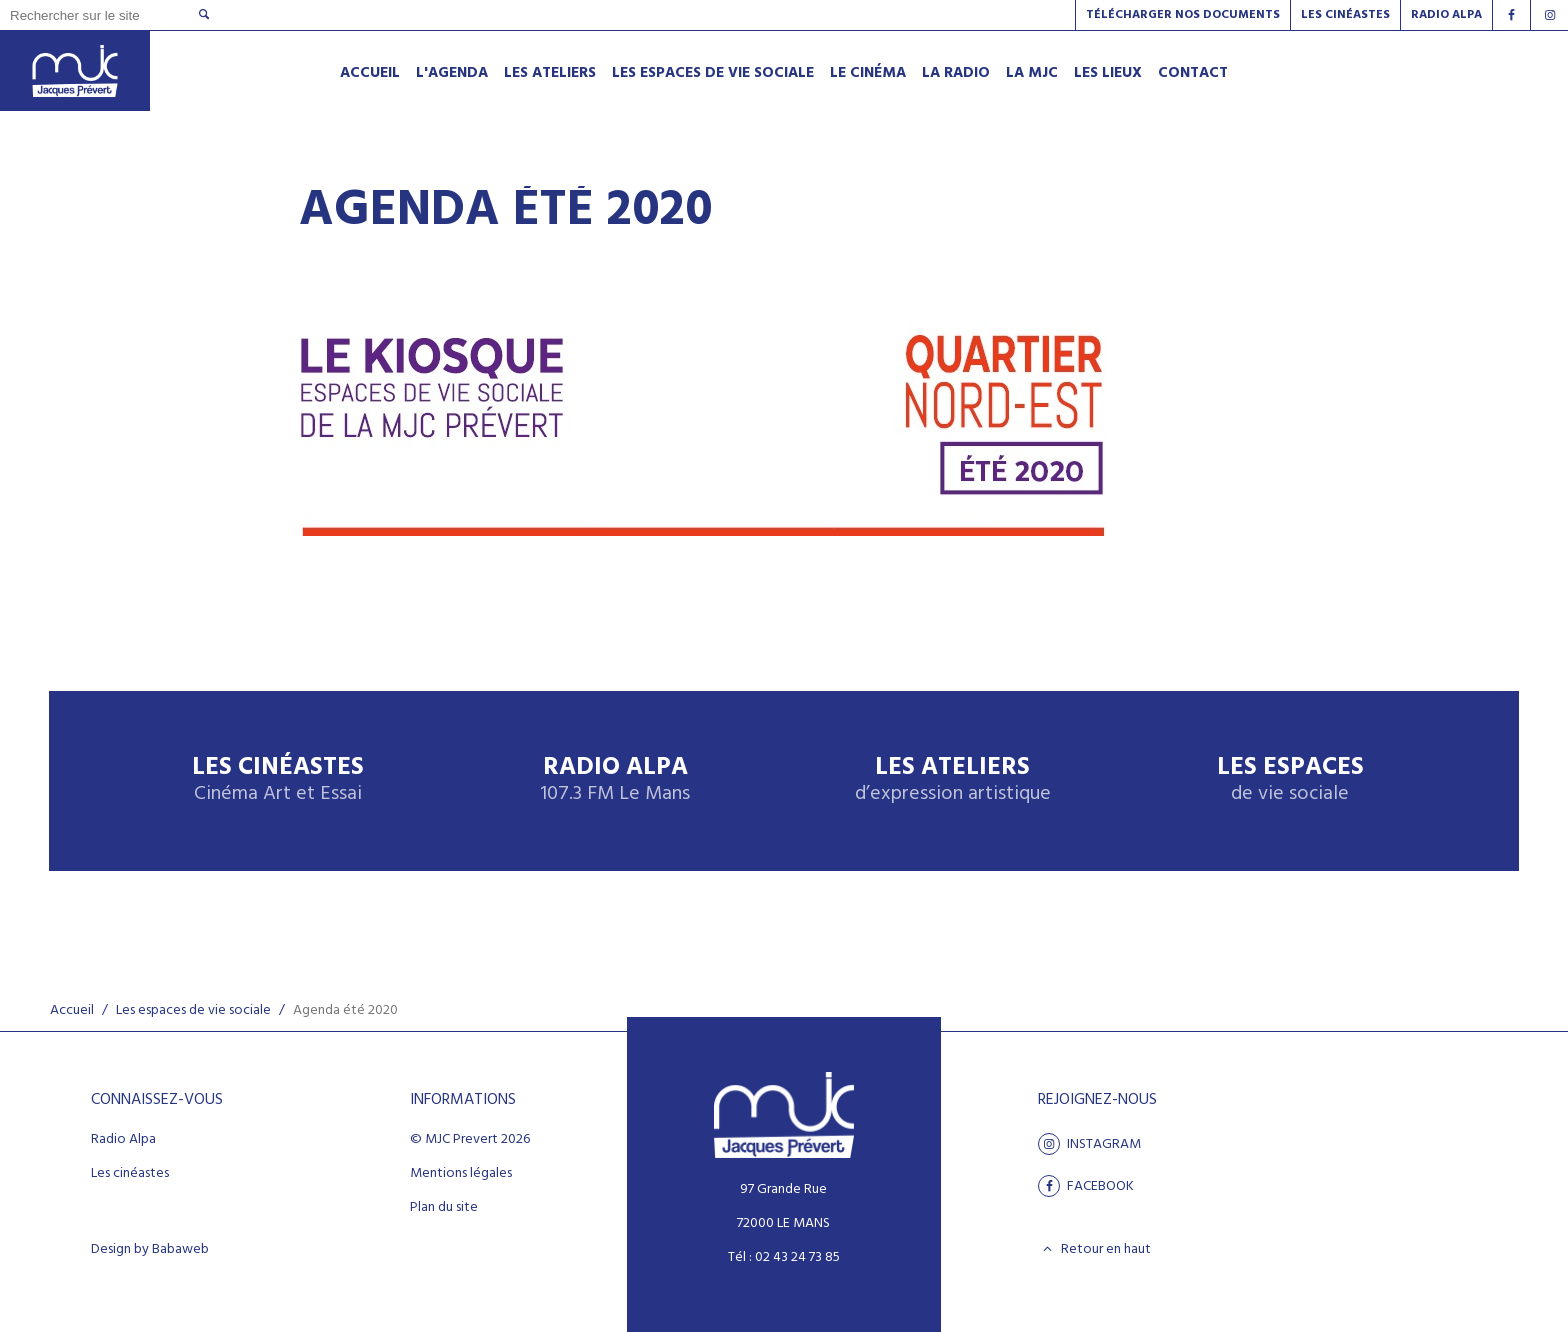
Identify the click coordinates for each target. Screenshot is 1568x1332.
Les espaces (1290, 780)
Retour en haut (1094, 1249)
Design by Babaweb (150, 1250)
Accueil (72, 1010)
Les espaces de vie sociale (193, 1010)
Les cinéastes (130, 1174)
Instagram (1089, 1144)
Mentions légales (461, 1174)
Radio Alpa (615, 780)
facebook (1086, 1186)
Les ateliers (953, 780)
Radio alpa (1446, 15)
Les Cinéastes (1345, 15)
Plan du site (444, 1208)
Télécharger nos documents (1183, 15)
